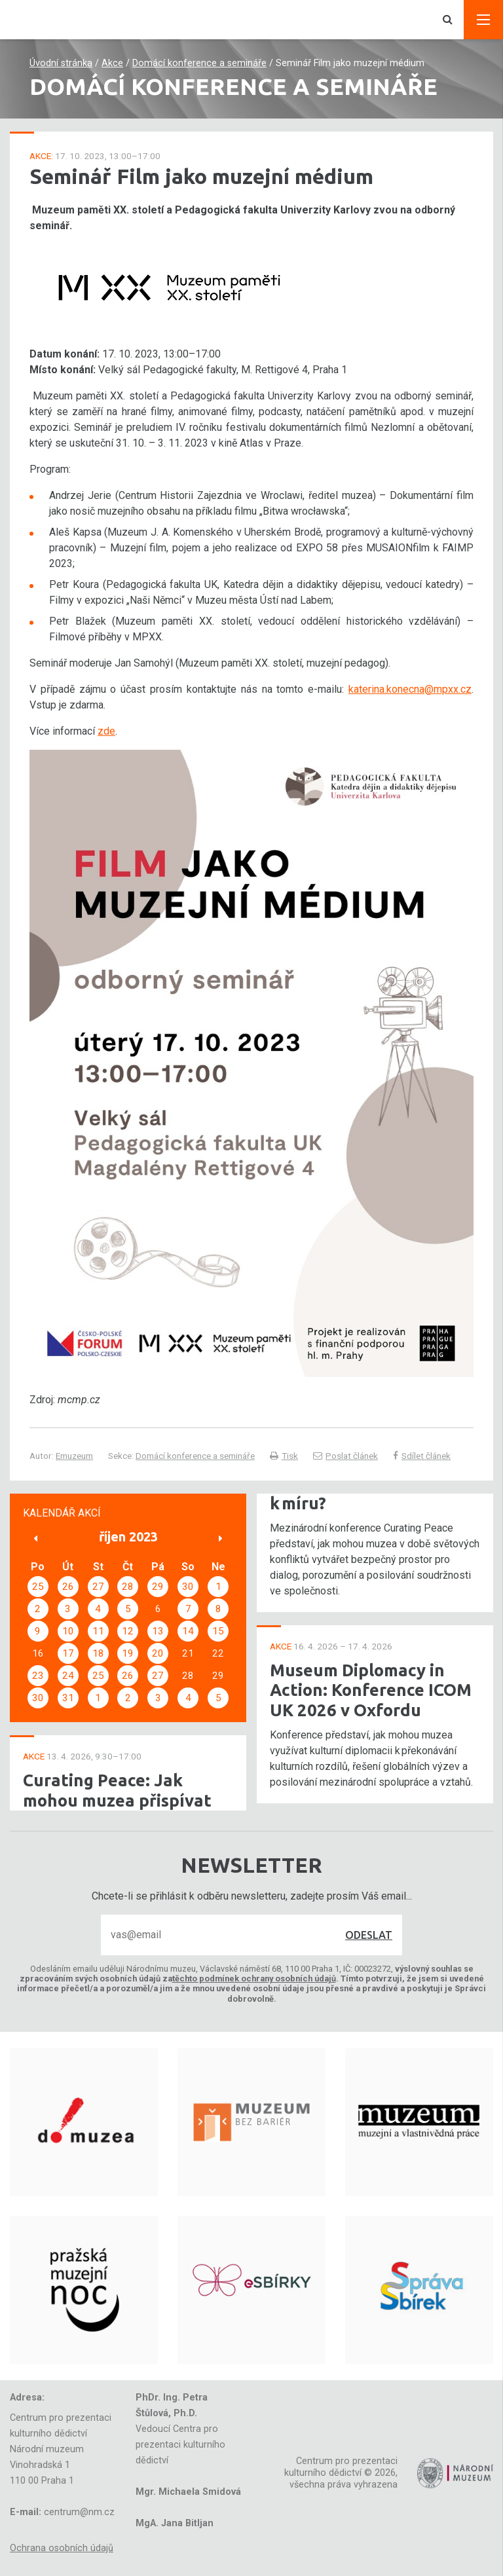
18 (98, 1653)
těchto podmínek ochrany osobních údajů (254, 1978)
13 (158, 1631)
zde (106, 731)
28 (128, 1586)
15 (218, 1631)
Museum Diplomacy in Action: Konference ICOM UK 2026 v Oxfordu (371, 1690)
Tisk (284, 1455)
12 (128, 1631)
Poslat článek (345, 1455)
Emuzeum (74, 1455)
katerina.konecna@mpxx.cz (410, 689)
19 (128, 1653)
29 (158, 1586)
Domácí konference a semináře (199, 63)
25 (38, 1586)
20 (158, 1653)
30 (188, 1586)
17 (68, 1653)
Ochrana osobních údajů (61, 2548)
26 (68, 1586)
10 (68, 1631)
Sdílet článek (422, 1455)
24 (68, 1676)
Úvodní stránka (60, 63)
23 (38, 1676)
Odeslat (368, 1935)
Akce (112, 63)
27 (98, 1586)
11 (98, 1631)
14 (188, 1631)
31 (68, 1698)
